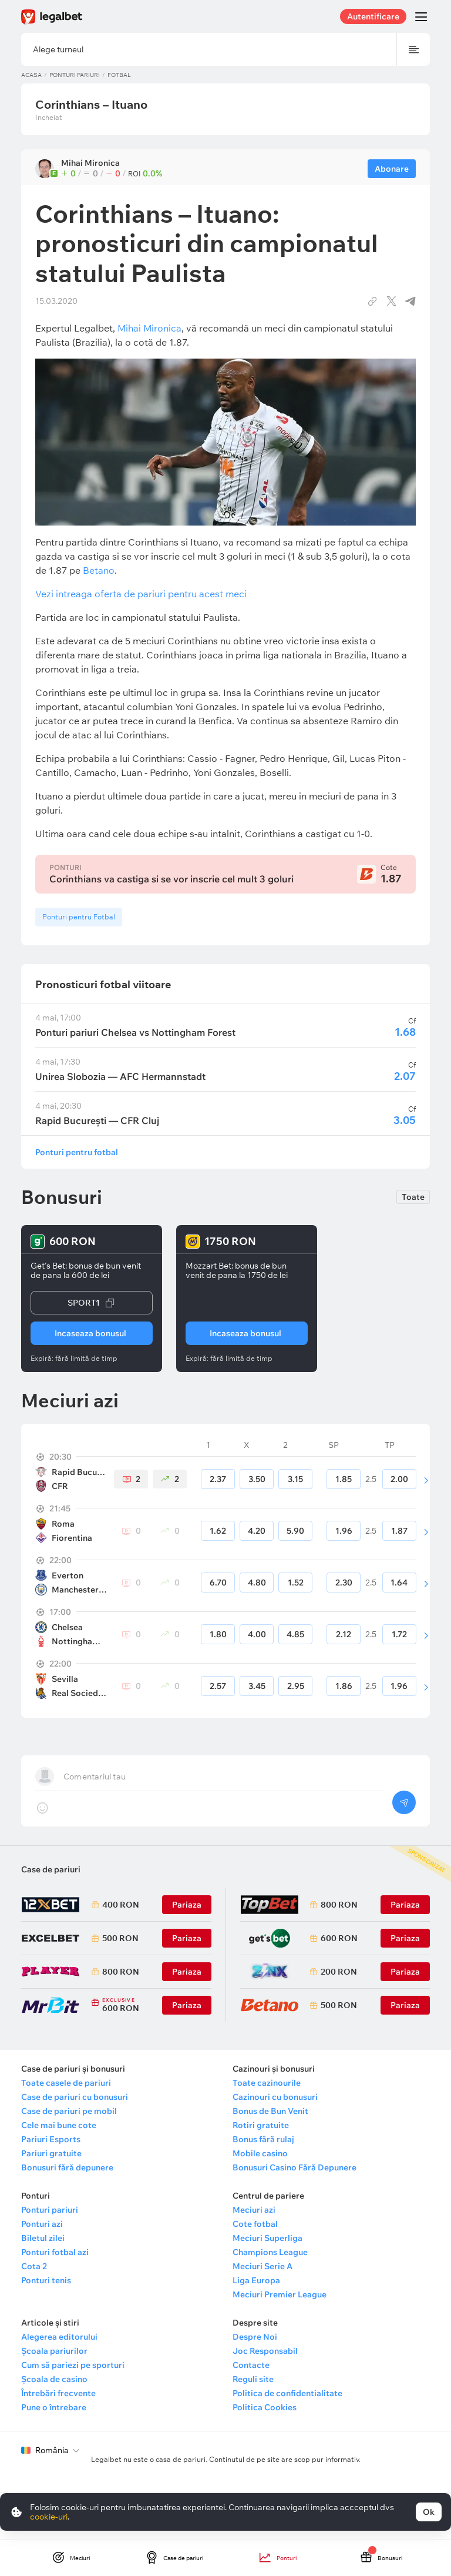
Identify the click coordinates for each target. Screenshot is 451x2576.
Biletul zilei (43, 2238)
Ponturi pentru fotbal (76, 1152)
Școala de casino (54, 2379)
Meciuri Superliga (267, 2238)
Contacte (251, 2365)
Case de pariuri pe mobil (69, 2111)
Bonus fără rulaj (263, 2139)
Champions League (270, 2252)
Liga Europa (256, 2280)
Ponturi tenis (46, 2280)
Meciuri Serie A (262, 2266)
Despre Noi (255, 2336)
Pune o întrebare (53, 2407)
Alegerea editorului (59, 2336)
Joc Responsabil (265, 2351)
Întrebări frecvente (58, 2393)
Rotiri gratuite (261, 2125)
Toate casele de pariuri (66, 2082)
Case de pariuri (50, 1869)
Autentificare (373, 16)
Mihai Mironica (149, 328)
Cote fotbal (255, 2224)
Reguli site (253, 2379)
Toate (413, 1197)
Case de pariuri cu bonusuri (74, 2097)
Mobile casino (260, 2153)
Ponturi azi (42, 2224)
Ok (429, 2512)
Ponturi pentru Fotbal (78, 916)
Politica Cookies (265, 2407)
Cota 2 (34, 2266)
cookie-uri (49, 2516)
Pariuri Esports (50, 2139)
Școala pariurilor (54, 2351)
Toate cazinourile (267, 2082)
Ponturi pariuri (74, 75)
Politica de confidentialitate (287, 2393)
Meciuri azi (254, 2209)
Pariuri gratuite (51, 2153)
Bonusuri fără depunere (67, 2167)
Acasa (31, 75)
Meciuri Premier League (280, 2294)
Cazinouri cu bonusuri (275, 2097)
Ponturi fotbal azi (55, 2252)
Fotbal (119, 75)
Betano (99, 570)
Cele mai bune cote (58, 2125)
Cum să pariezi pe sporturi (72, 2365)
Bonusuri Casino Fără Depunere (294, 2167)
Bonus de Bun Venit (270, 2111)
